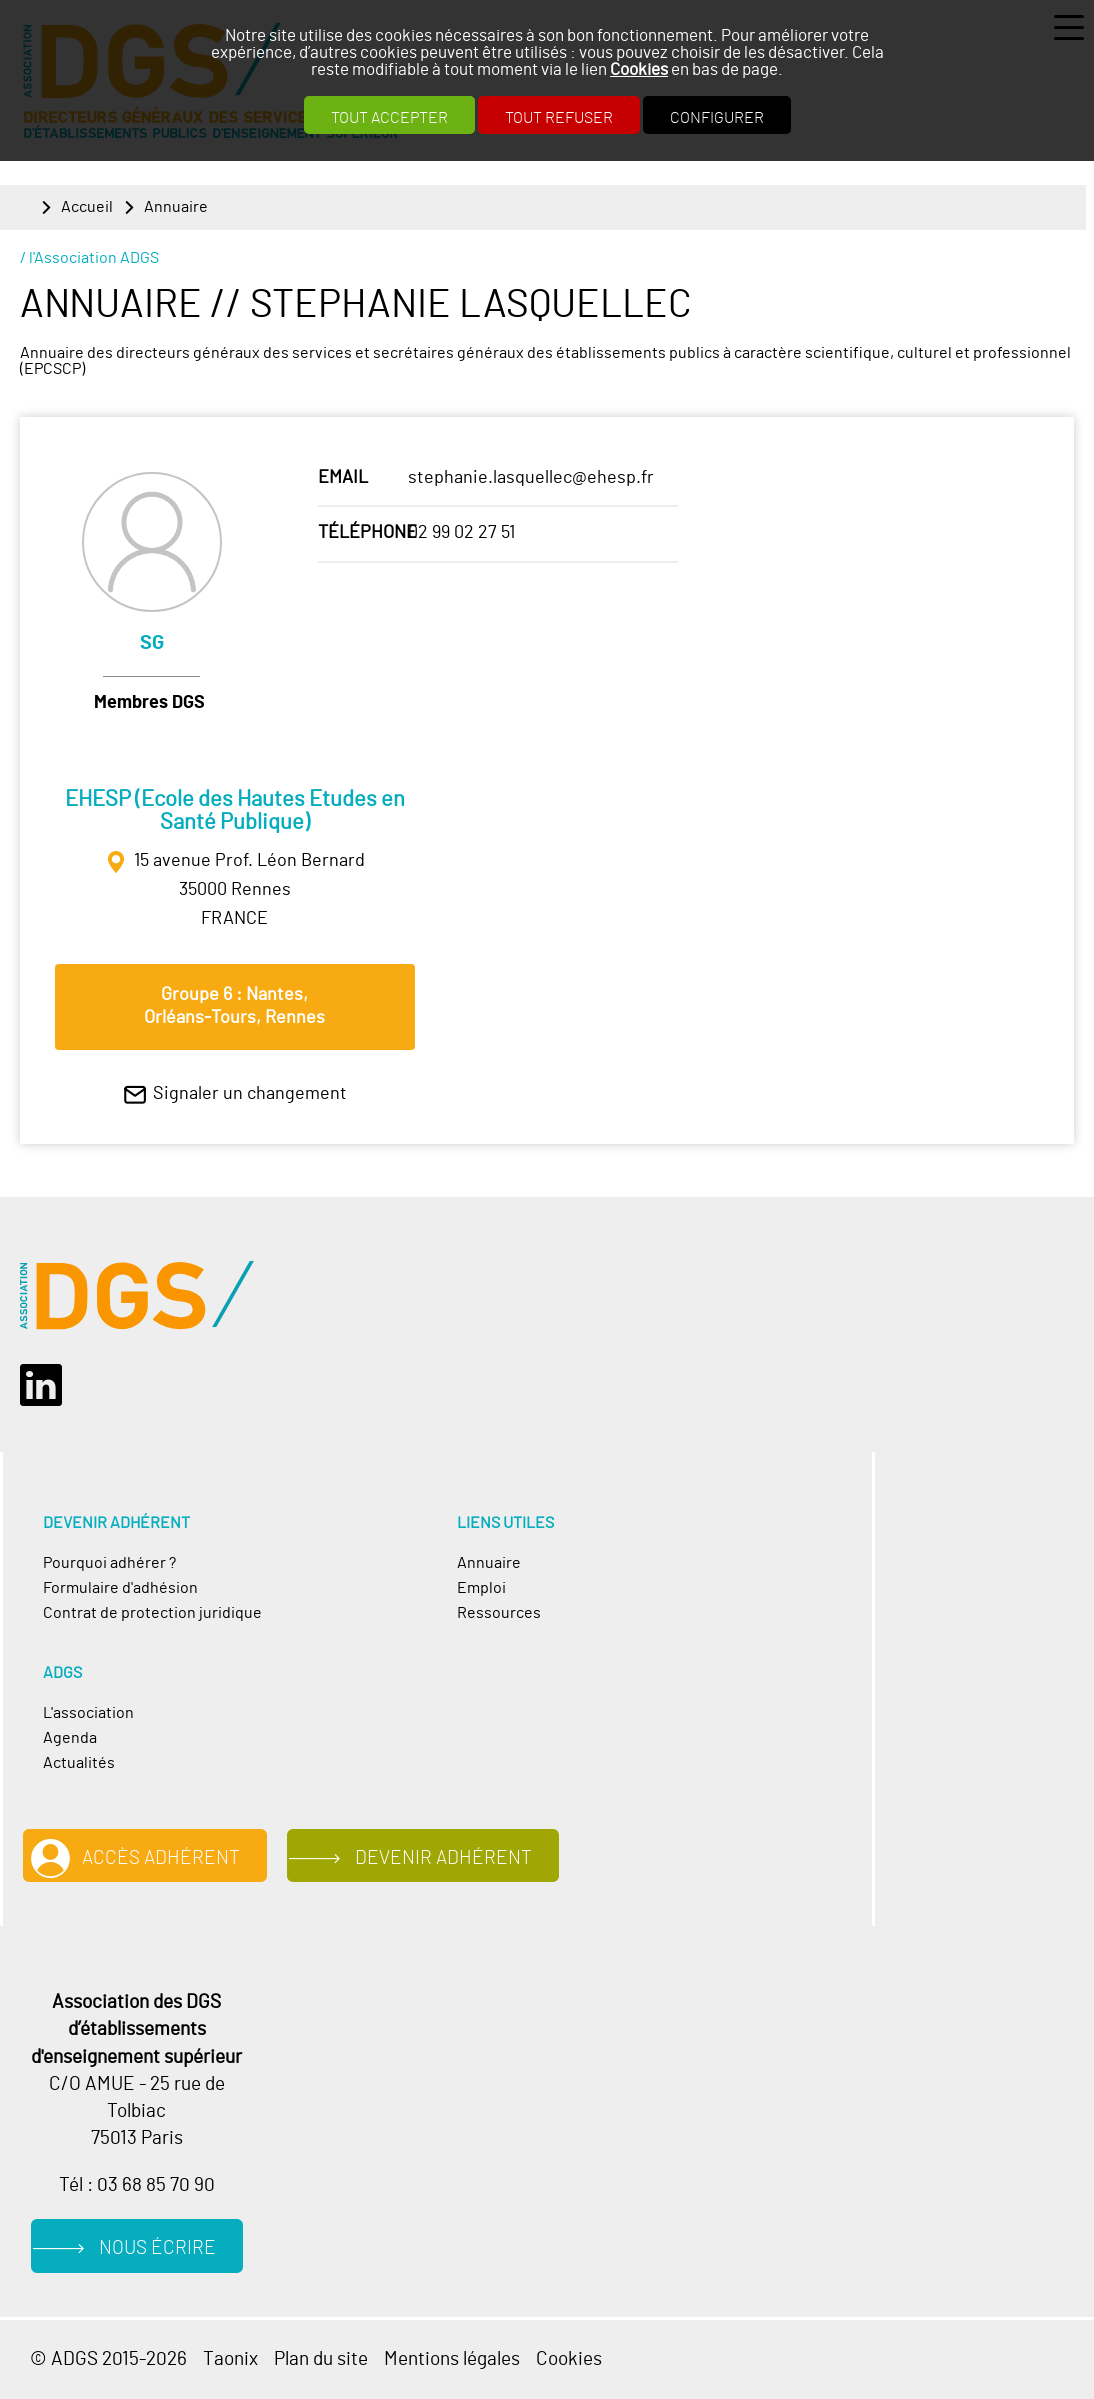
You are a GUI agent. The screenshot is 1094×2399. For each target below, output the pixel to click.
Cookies (639, 69)
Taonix (230, 2359)
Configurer (717, 118)
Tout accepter (389, 118)
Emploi (481, 1588)
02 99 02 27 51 (461, 533)
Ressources (499, 1613)
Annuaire (176, 207)
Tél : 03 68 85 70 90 (137, 2185)
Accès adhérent (161, 1858)
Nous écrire (157, 2248)
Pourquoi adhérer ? (109, 1563)
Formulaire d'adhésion (120, 1588)
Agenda (70, 1738)
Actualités (79, 1763)
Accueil (87, 207)
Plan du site (321, 2359)
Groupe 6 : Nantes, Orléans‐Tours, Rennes (234, 1006)
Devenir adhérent (443, 1858)
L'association (88, 1713)
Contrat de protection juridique (152, 1613)
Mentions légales (452, 2359)
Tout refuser (559, 118)
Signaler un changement (250, 1094)
